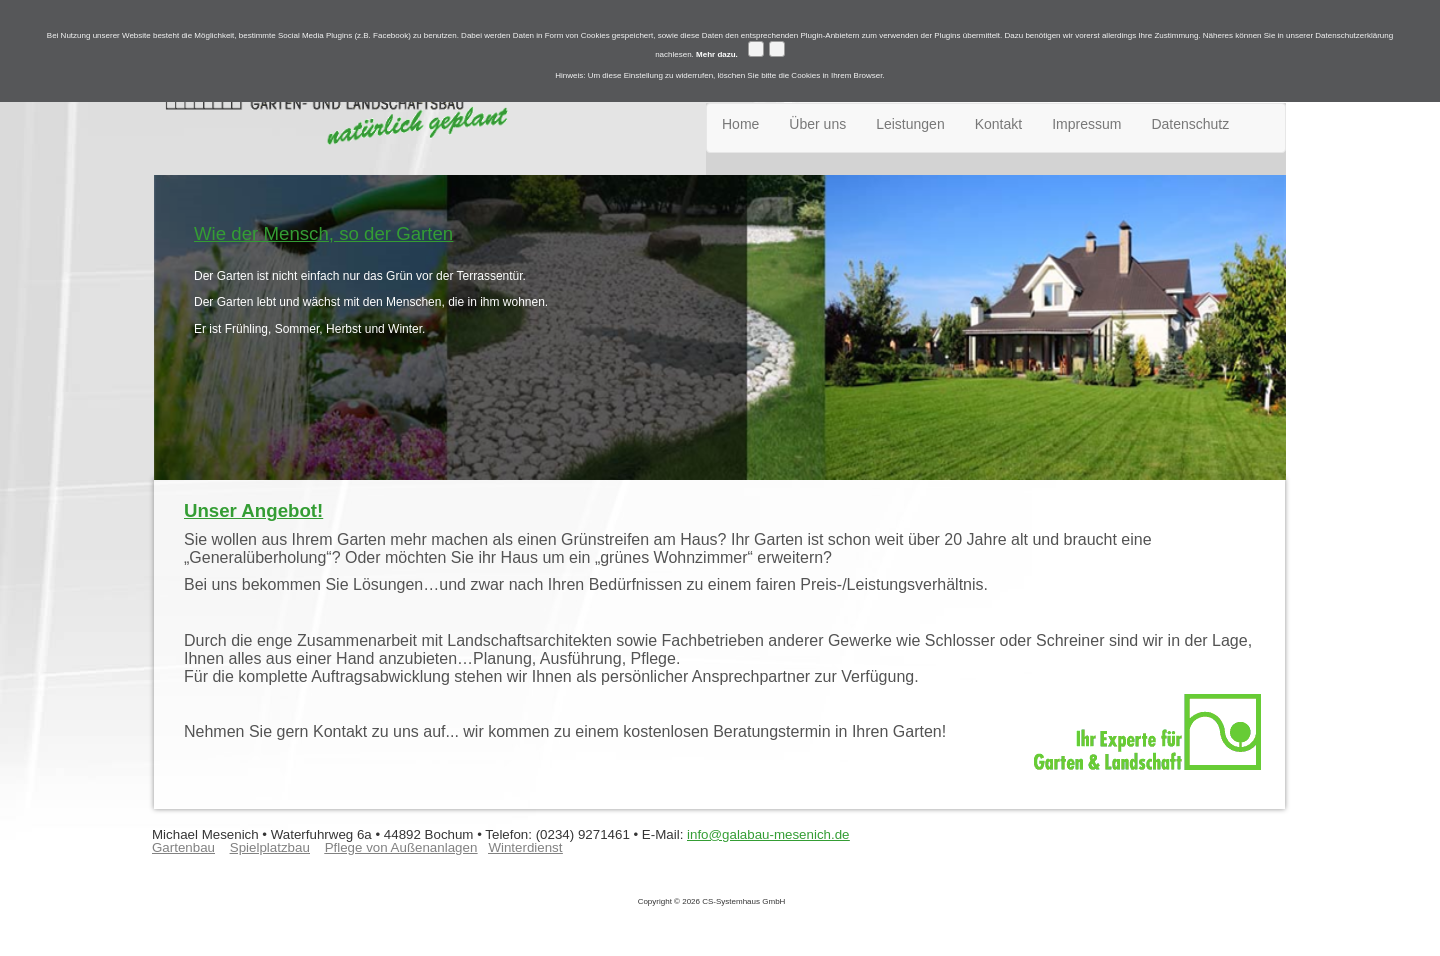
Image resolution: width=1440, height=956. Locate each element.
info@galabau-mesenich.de (768, 834)
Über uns (817, 124)
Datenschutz (1190, 124)
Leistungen (910, 124)
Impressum (1086, 124)
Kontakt (998, 124)
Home (740, 124)
